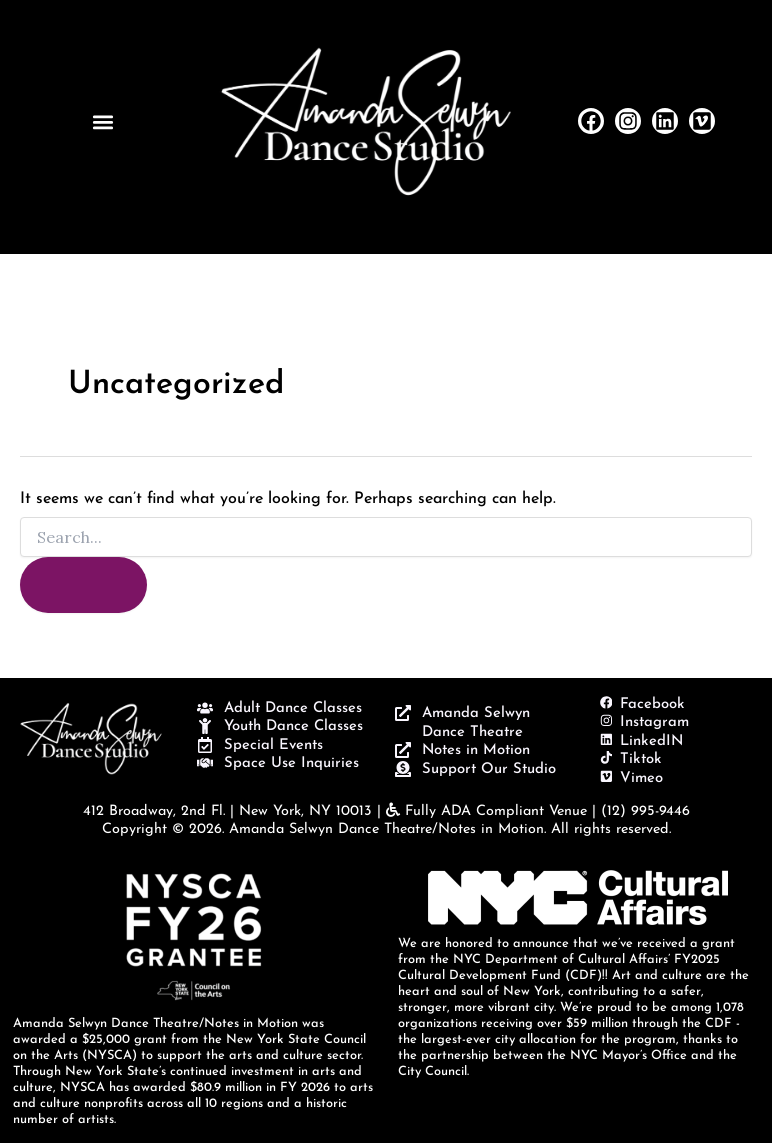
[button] (102, 121)
